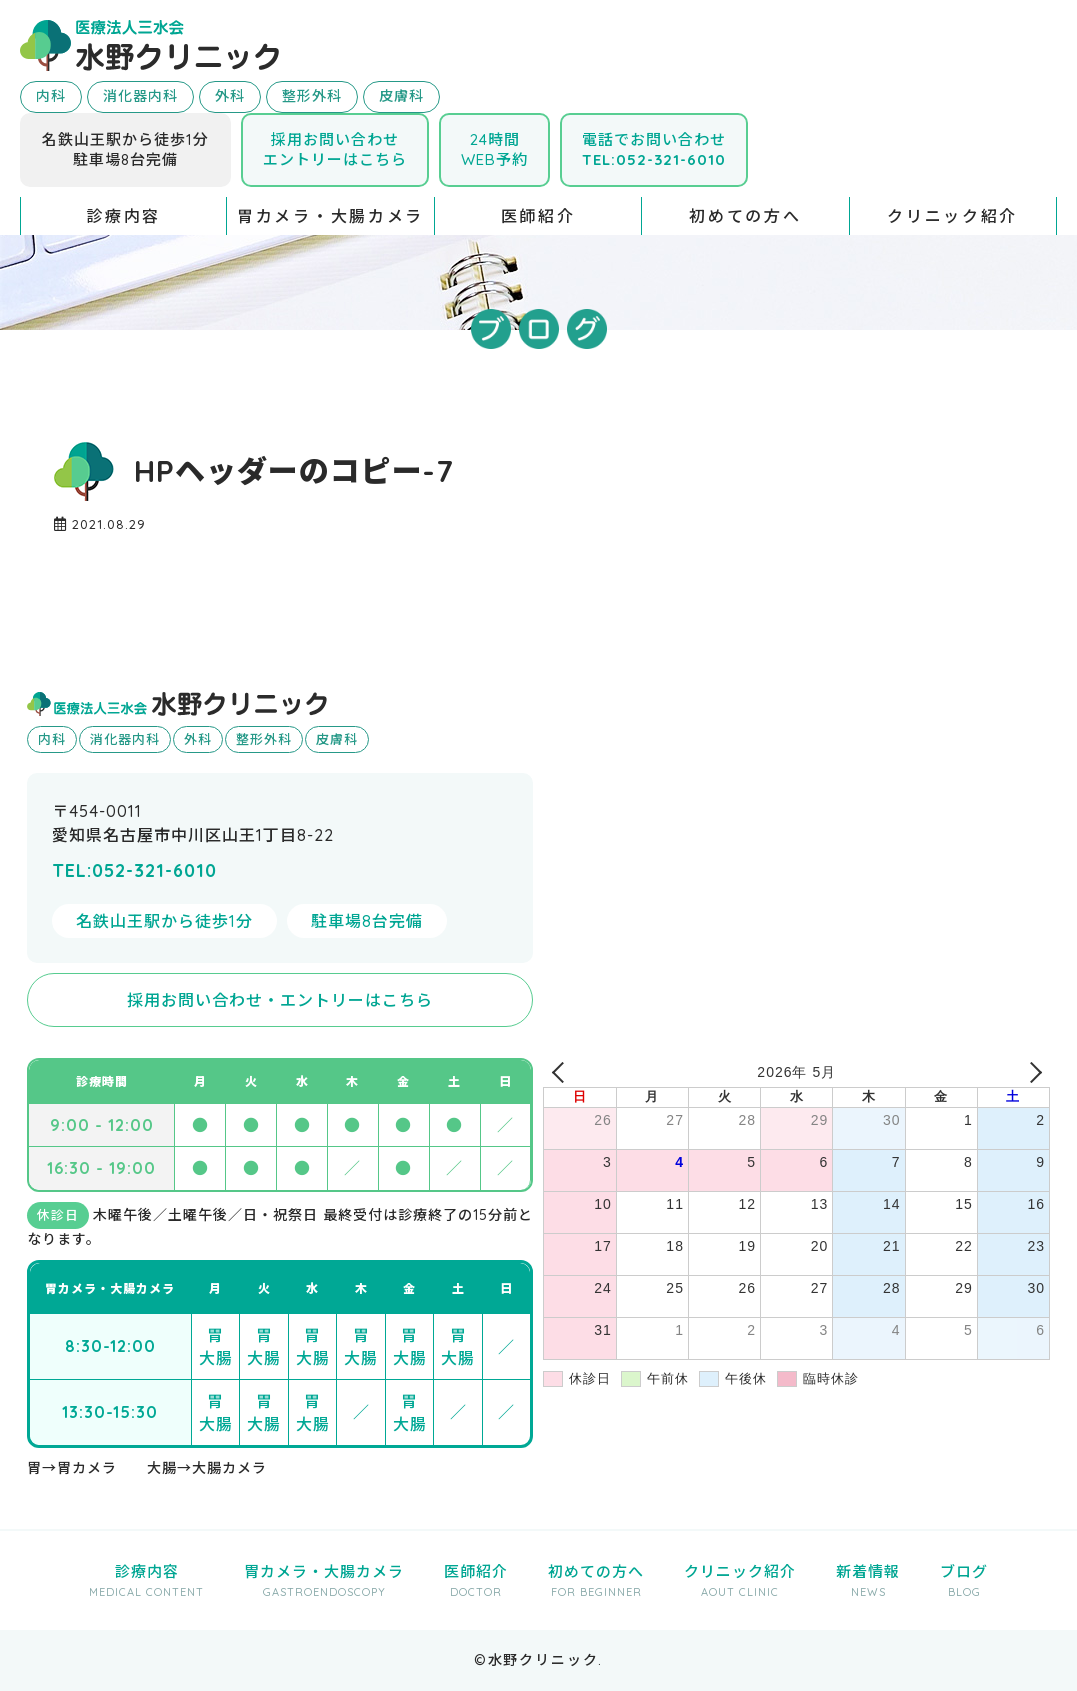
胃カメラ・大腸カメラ (330, 216)
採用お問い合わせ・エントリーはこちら (280, 1000)
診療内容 (123, 216)
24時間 (494, 149)
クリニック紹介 (952, 216)
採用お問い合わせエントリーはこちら (335, 149)
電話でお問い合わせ (654, 149)
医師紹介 (538, 216)
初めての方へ (745, 216)
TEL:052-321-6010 (134, 870)
